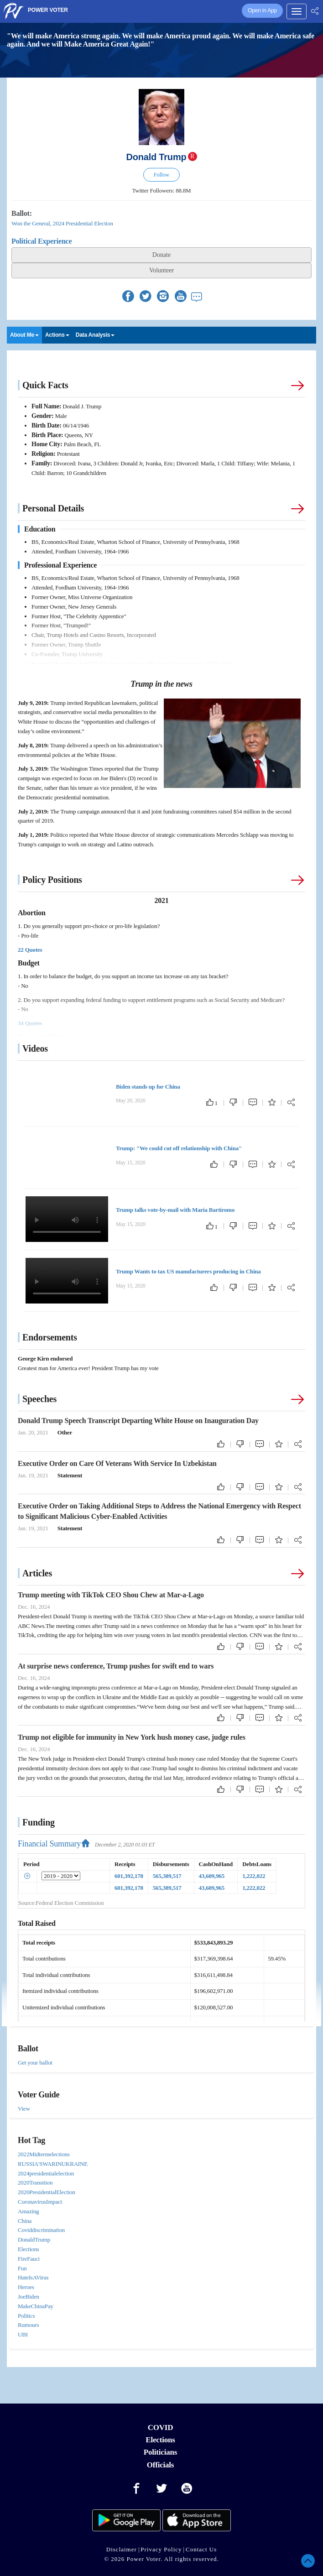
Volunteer (161, 270)
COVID (160, 2427)
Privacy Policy (161, 2549)
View (24, 2108)
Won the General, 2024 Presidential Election (62, 223)
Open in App (262, 10)
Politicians (160, 2452)
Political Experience (41, 241)
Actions (57, 335)
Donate (161, 254)
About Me (24, 335)
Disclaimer (121, 2549)
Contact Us (201, 2549)
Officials (160, 2465)
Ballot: (21, 213)
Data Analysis (95, 335)
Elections (160, 2439)
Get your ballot (35, 2062)
